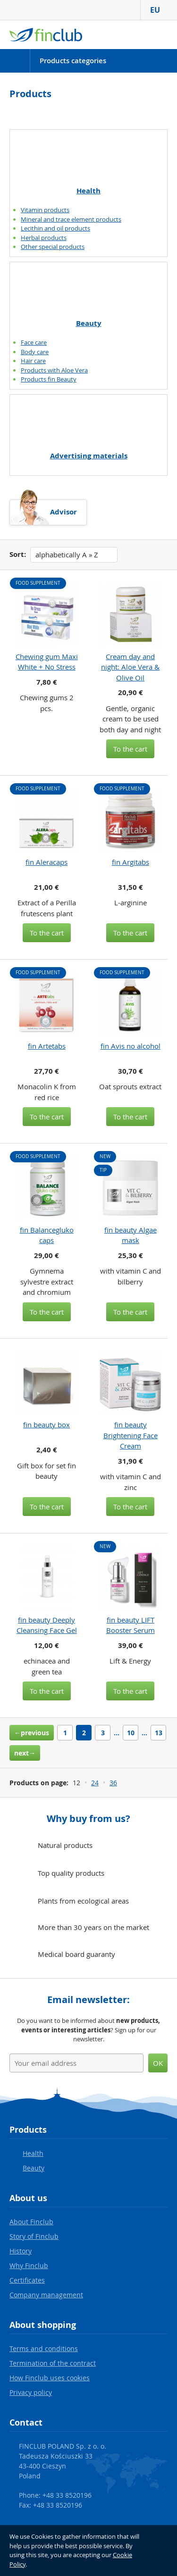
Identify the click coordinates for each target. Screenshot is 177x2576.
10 (131, 1732)
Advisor (63, 512)
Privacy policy (30, 2392)
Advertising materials (88, 456)
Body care (35, 352)
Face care (34, 342)
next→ (24, 1752)
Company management (46, 2294)
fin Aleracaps (46, 862)
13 (158, 1732)
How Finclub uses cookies (49, 2377)
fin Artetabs (47, 1046)
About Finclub (31, 2221)
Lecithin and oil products (55, 228)
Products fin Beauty (48, 379)
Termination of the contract (52, 2363)
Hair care (33, 360)
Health (88, 191)
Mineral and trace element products (71, 219)
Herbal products (44, 237)
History (20, 2250)
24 (95, 1782)
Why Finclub (28, 2265)
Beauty (88, 323)
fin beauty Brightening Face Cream (130, 1435)
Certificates (27, 2280)
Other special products (52, 246)
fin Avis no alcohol (130, 1046)
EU (159, 10)
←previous (31, 1732)
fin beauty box (46, 1424)
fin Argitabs (130, 862)
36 (113, 1782)
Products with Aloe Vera (54, 370)
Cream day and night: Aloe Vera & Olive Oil (130, 667)
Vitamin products (45, 210)
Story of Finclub (34, 2236)
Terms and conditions (43, 2348)
